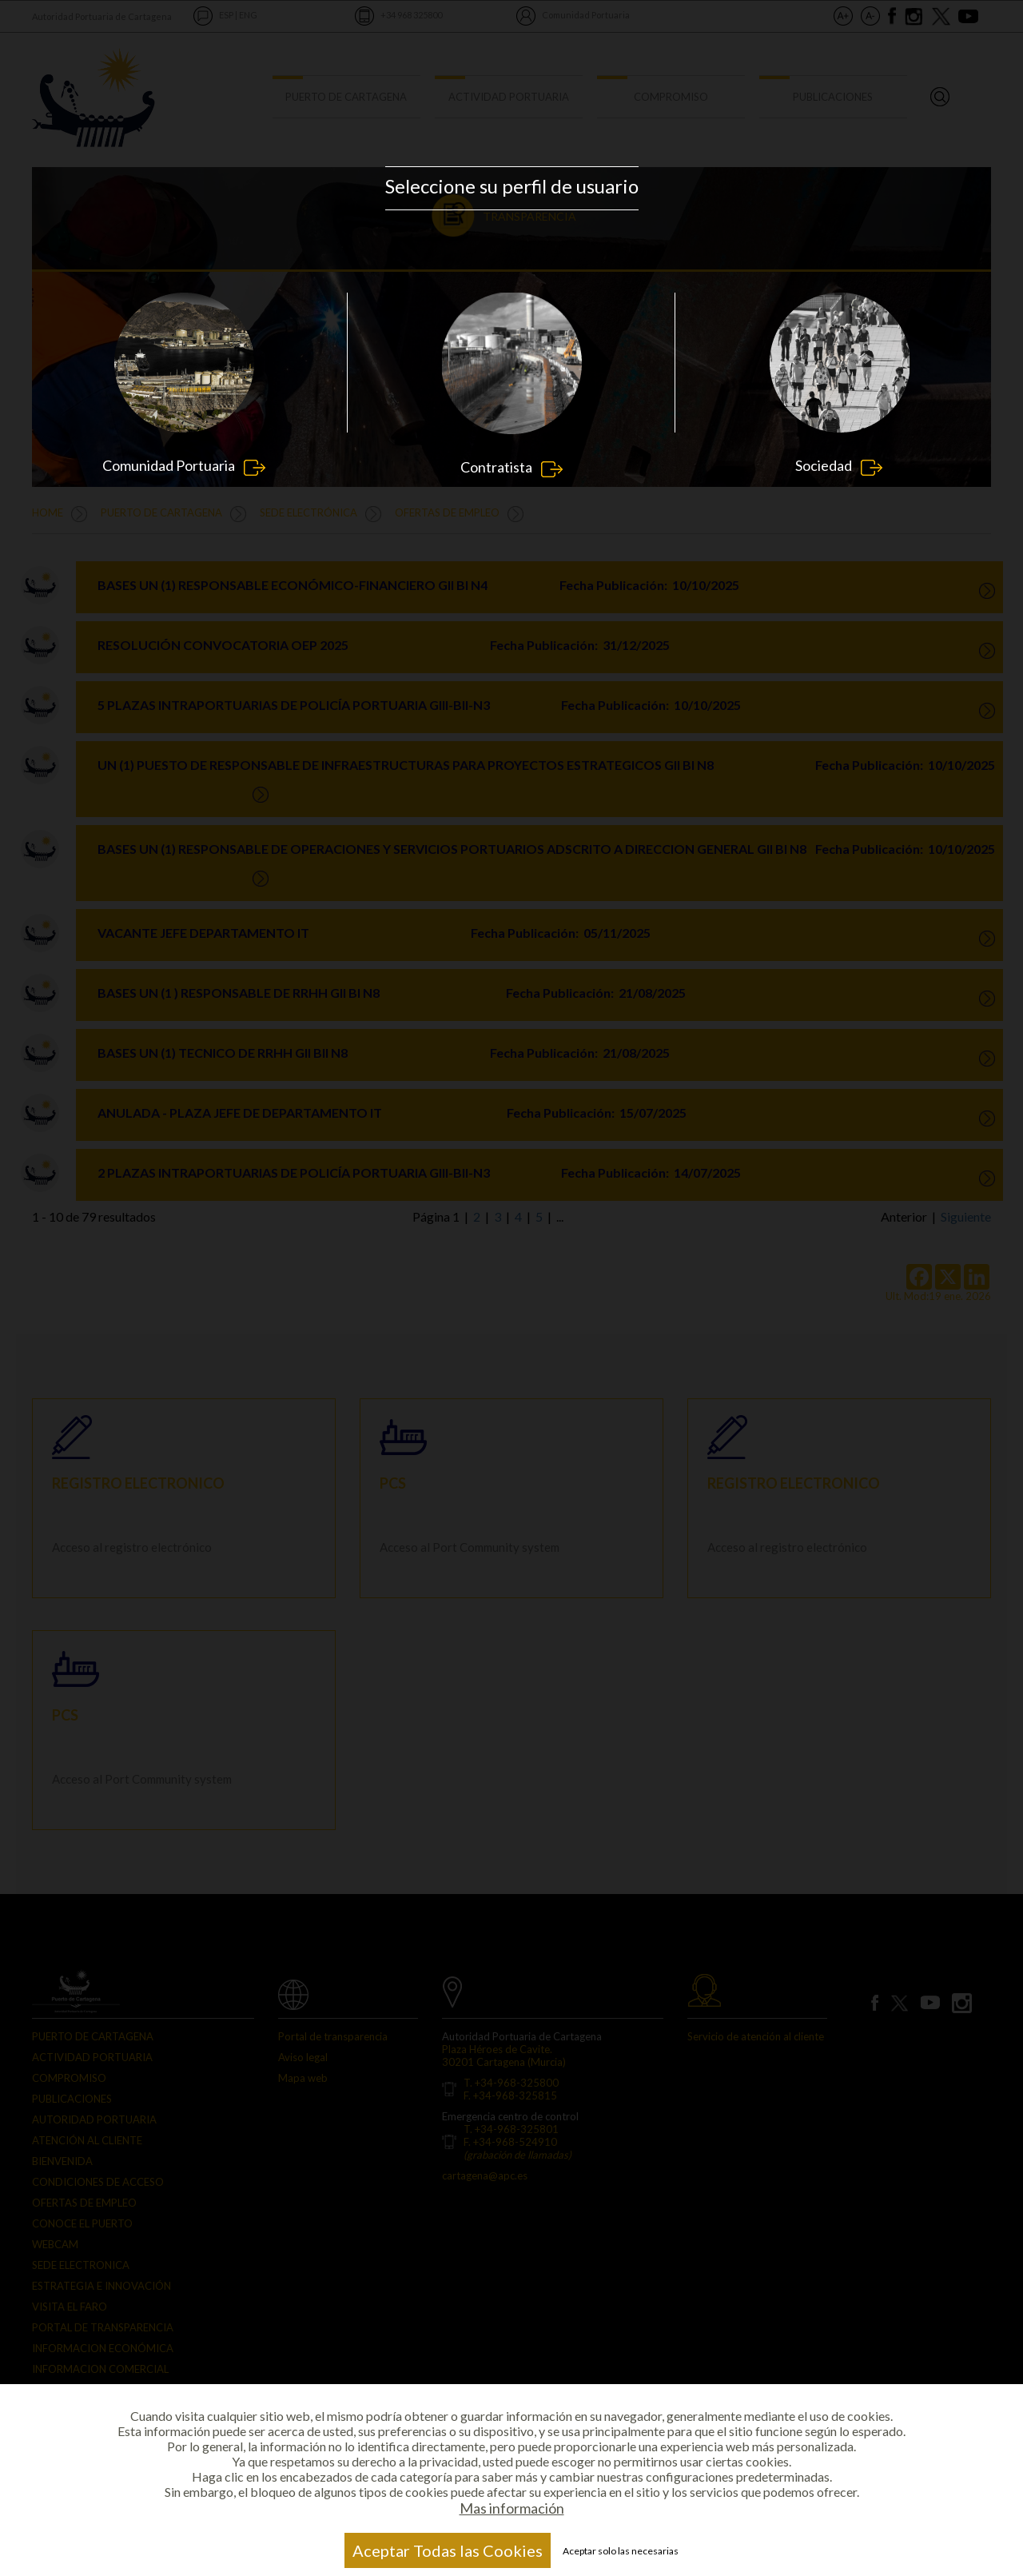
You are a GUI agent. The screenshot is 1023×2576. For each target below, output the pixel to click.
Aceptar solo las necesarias (621, 2551)
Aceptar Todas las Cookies (447, 2550)
